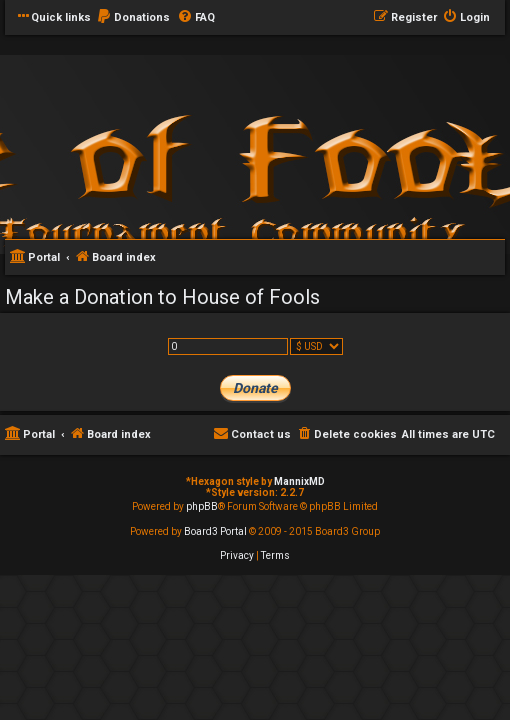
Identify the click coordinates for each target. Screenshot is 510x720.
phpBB (202, 506)
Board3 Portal (215, 531)
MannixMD (299, 481)
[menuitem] (133, 18)
